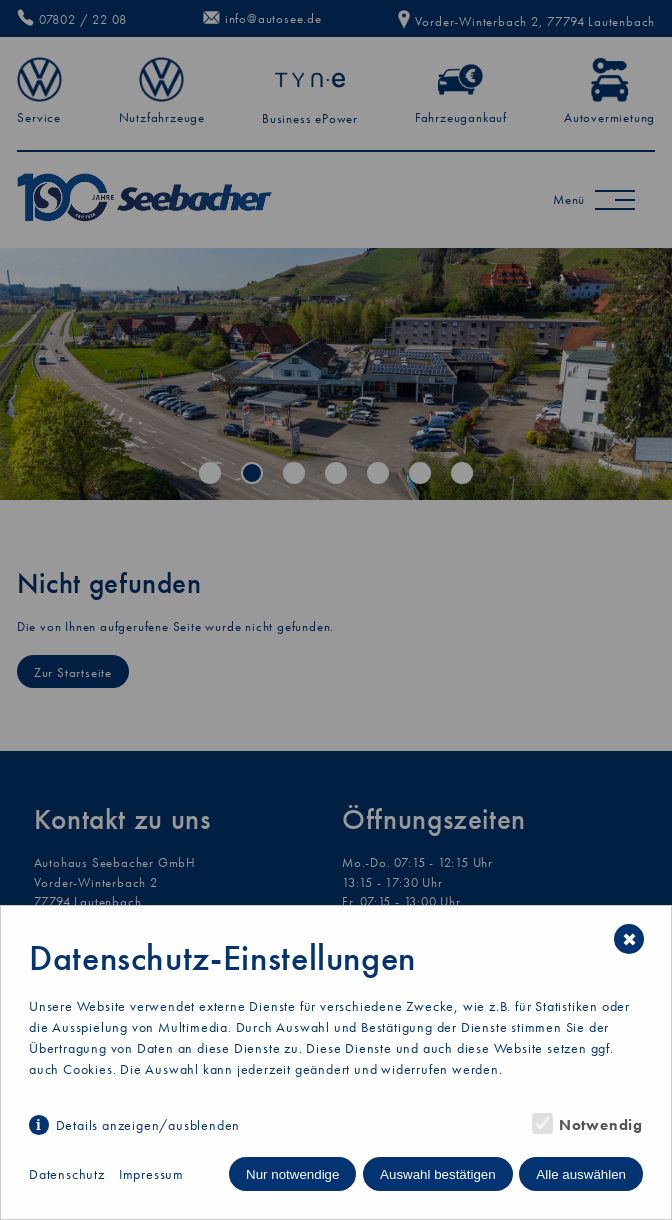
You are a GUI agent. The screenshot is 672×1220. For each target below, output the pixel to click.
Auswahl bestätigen (438, 1174)
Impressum (151, 1174)
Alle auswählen (581, 1174)
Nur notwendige (292, 1174)
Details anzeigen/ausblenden (148, 1125)
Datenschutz (67, 1174)
